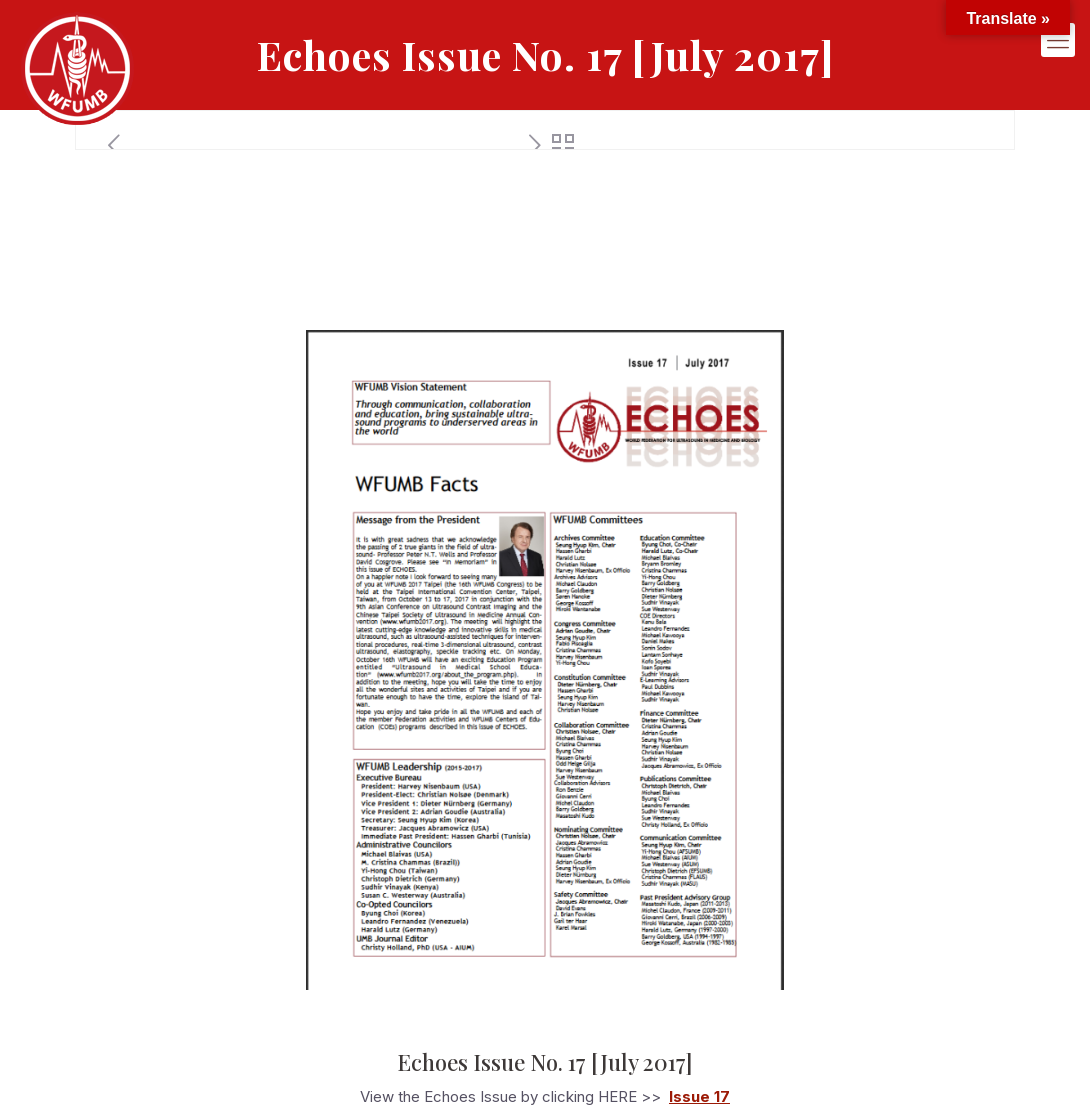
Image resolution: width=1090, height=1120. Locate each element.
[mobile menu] (1058, 45)
